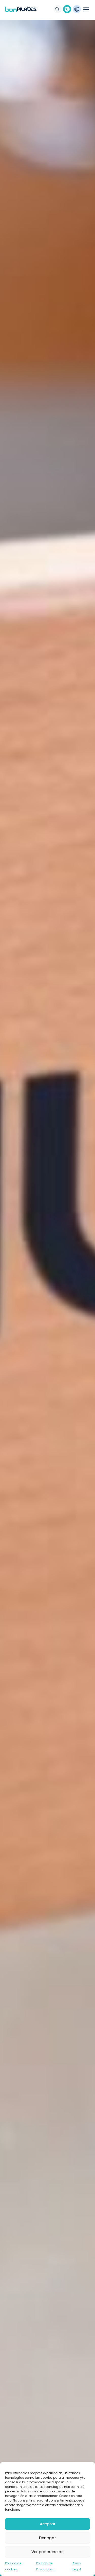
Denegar (47, 2538)
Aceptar (47, 2524)
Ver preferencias (47, 2551)
